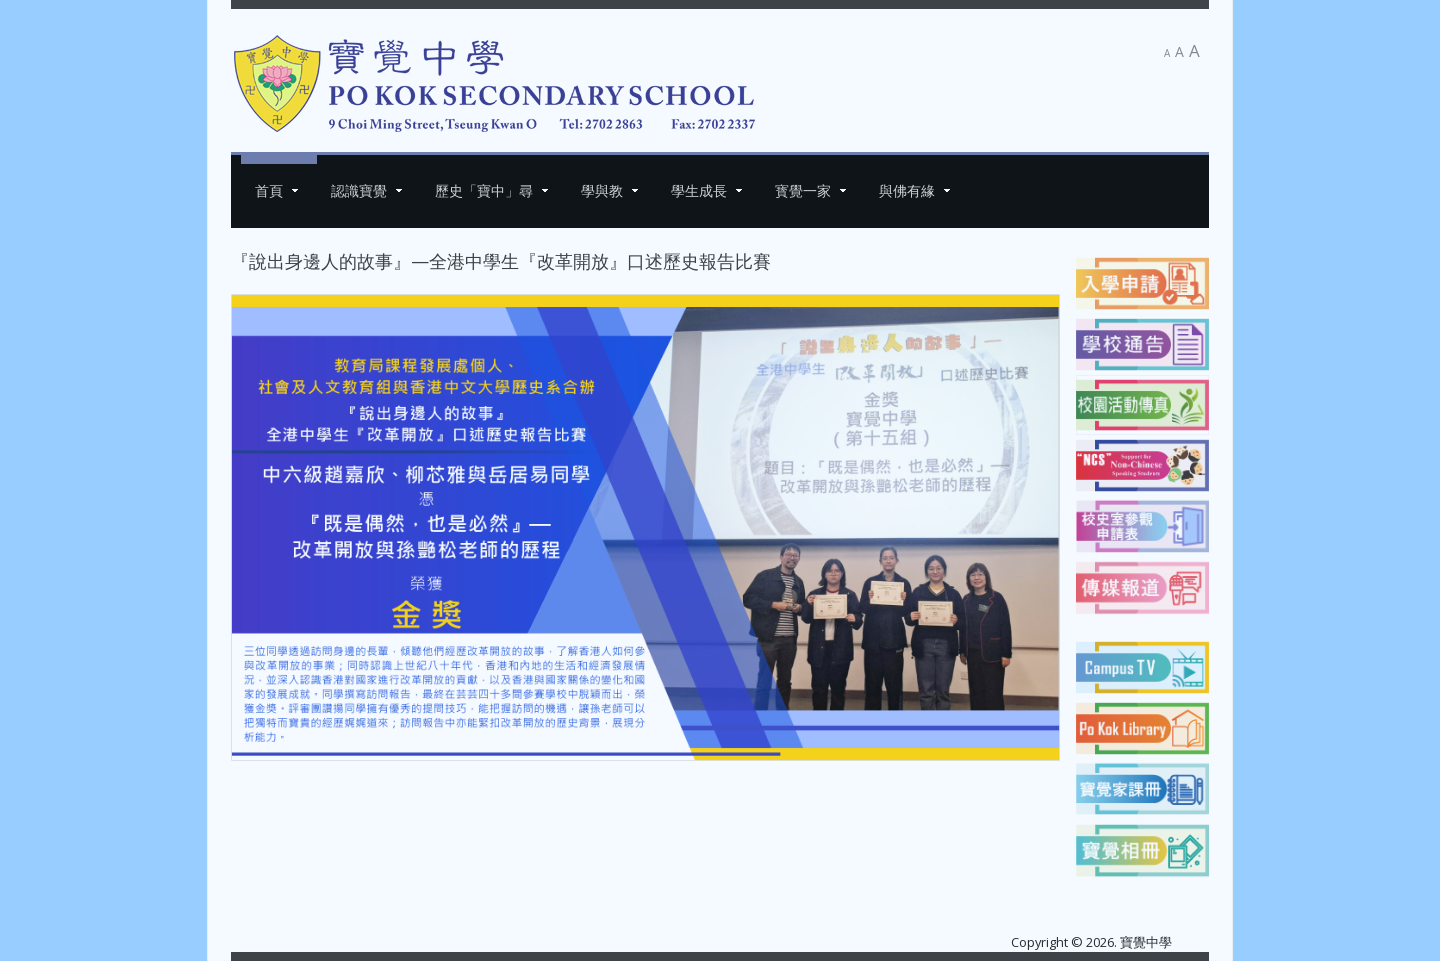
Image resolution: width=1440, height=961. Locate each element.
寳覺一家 (803, 190)
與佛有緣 (907, 190)
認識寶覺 (359, 190)
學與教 (602, 190)
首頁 (269, 190)
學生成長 (699, 190)
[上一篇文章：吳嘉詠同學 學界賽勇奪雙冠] (275, 793)
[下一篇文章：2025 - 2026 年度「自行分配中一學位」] (1016, 793)
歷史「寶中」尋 (484, 190)
